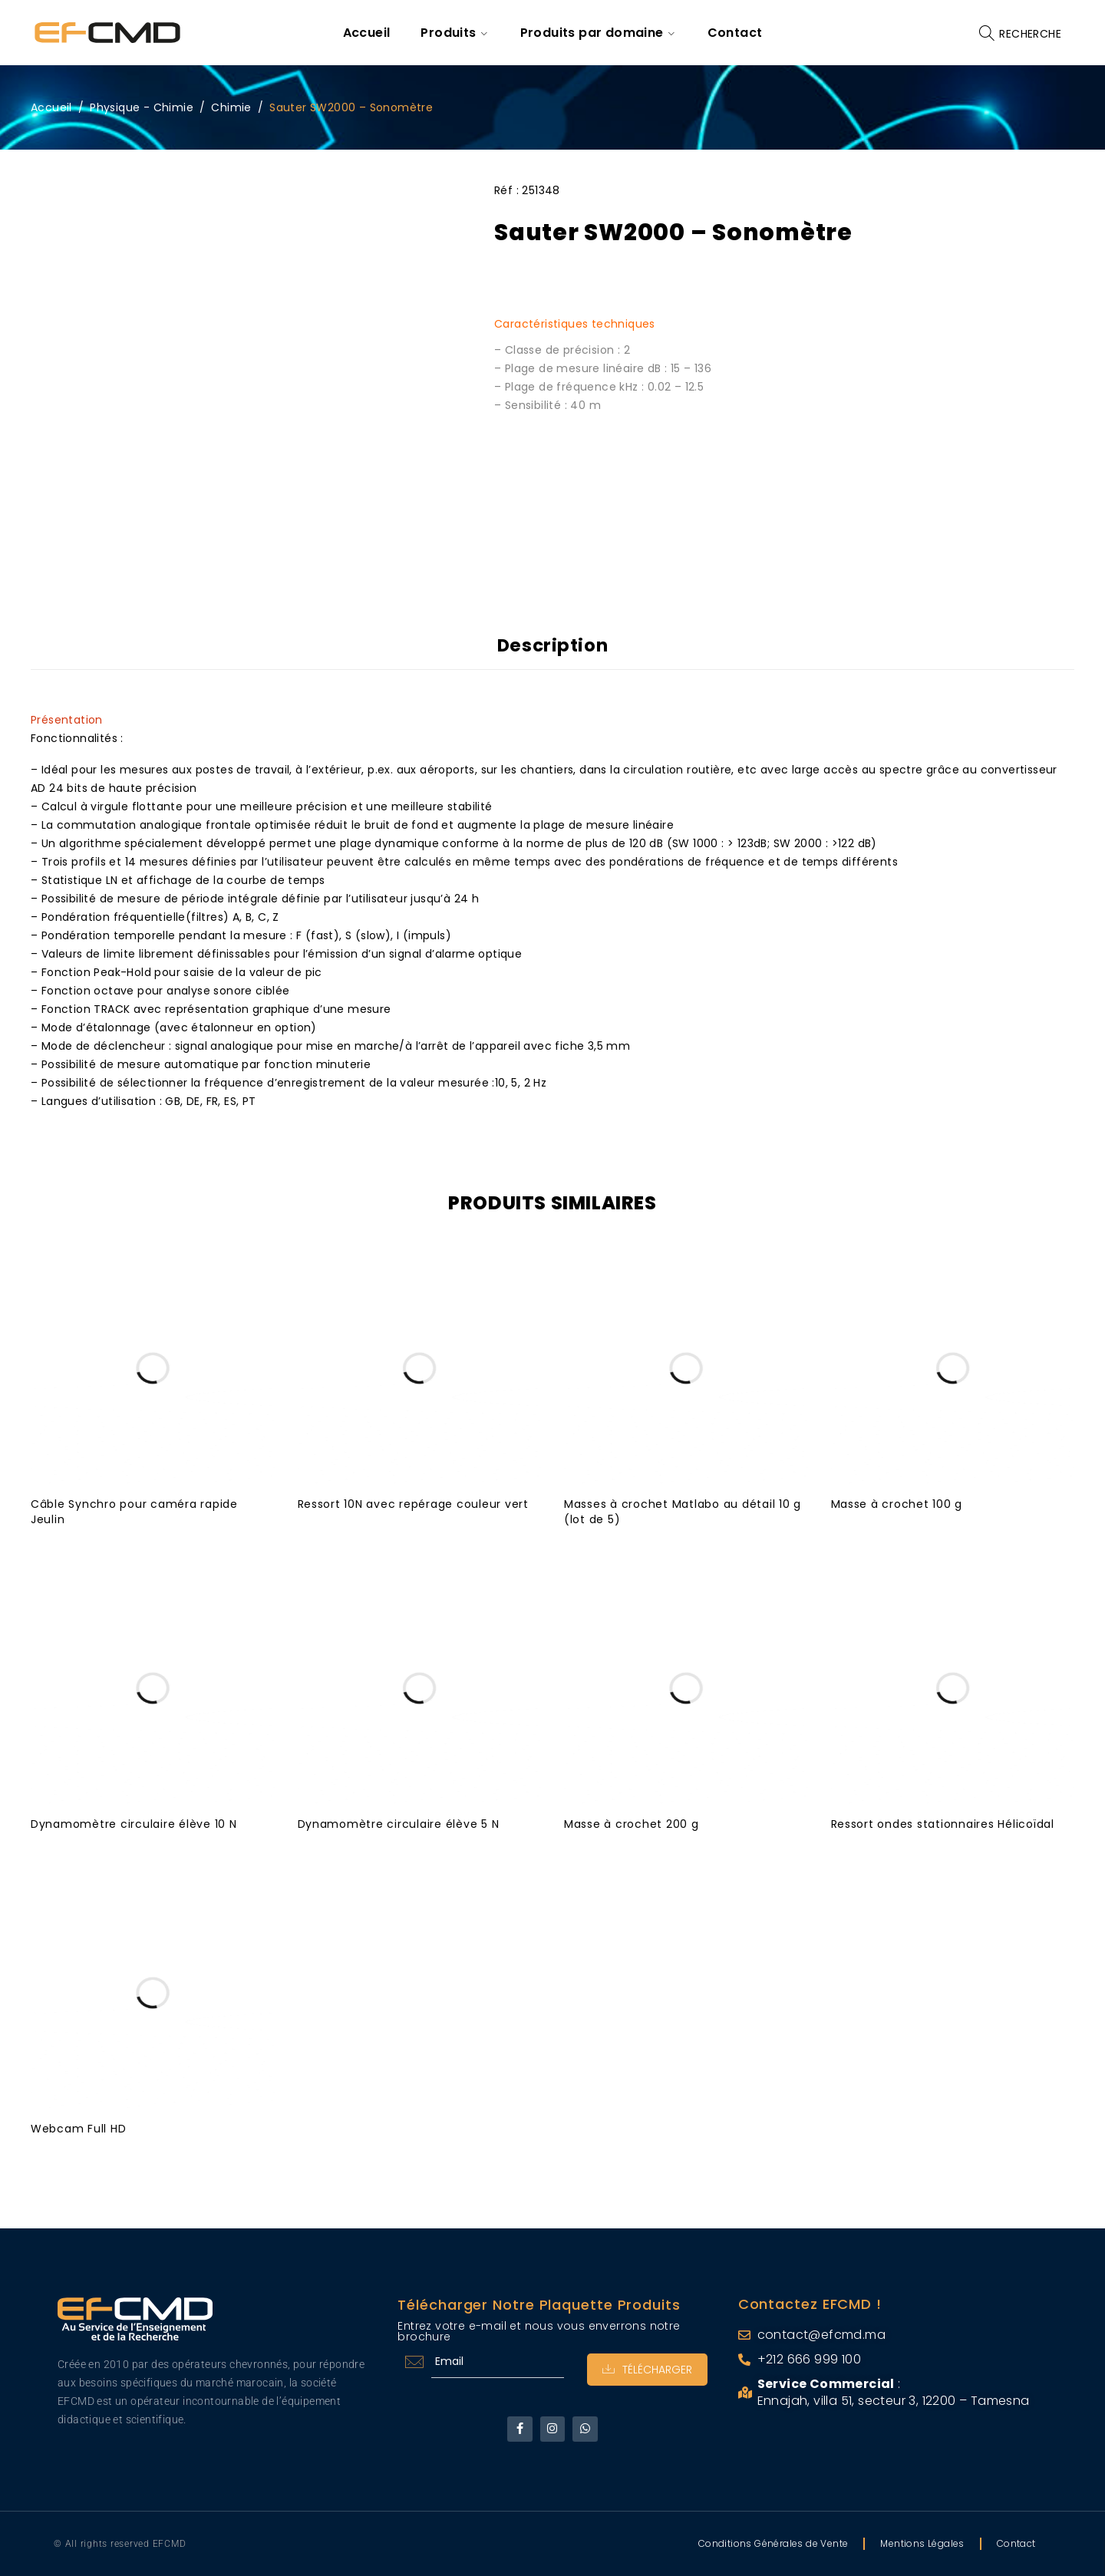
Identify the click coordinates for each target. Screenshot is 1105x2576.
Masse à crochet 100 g (897, 1504)
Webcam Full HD (79, 2128)
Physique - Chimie (141, 107)
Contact (1016, 2543)
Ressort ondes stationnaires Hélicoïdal (943, 1824)
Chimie (231, 107)
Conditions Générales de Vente (773, 2543)
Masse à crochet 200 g (631, 1824)
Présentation (67, 719)
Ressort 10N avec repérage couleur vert (413, 1504)
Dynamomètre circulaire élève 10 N (134, 1824)
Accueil (51, 107)
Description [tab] (553, 645)
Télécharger (647, 2369)
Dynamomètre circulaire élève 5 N (399, 1824)
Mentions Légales (922, 2543)
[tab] (552, 720)
